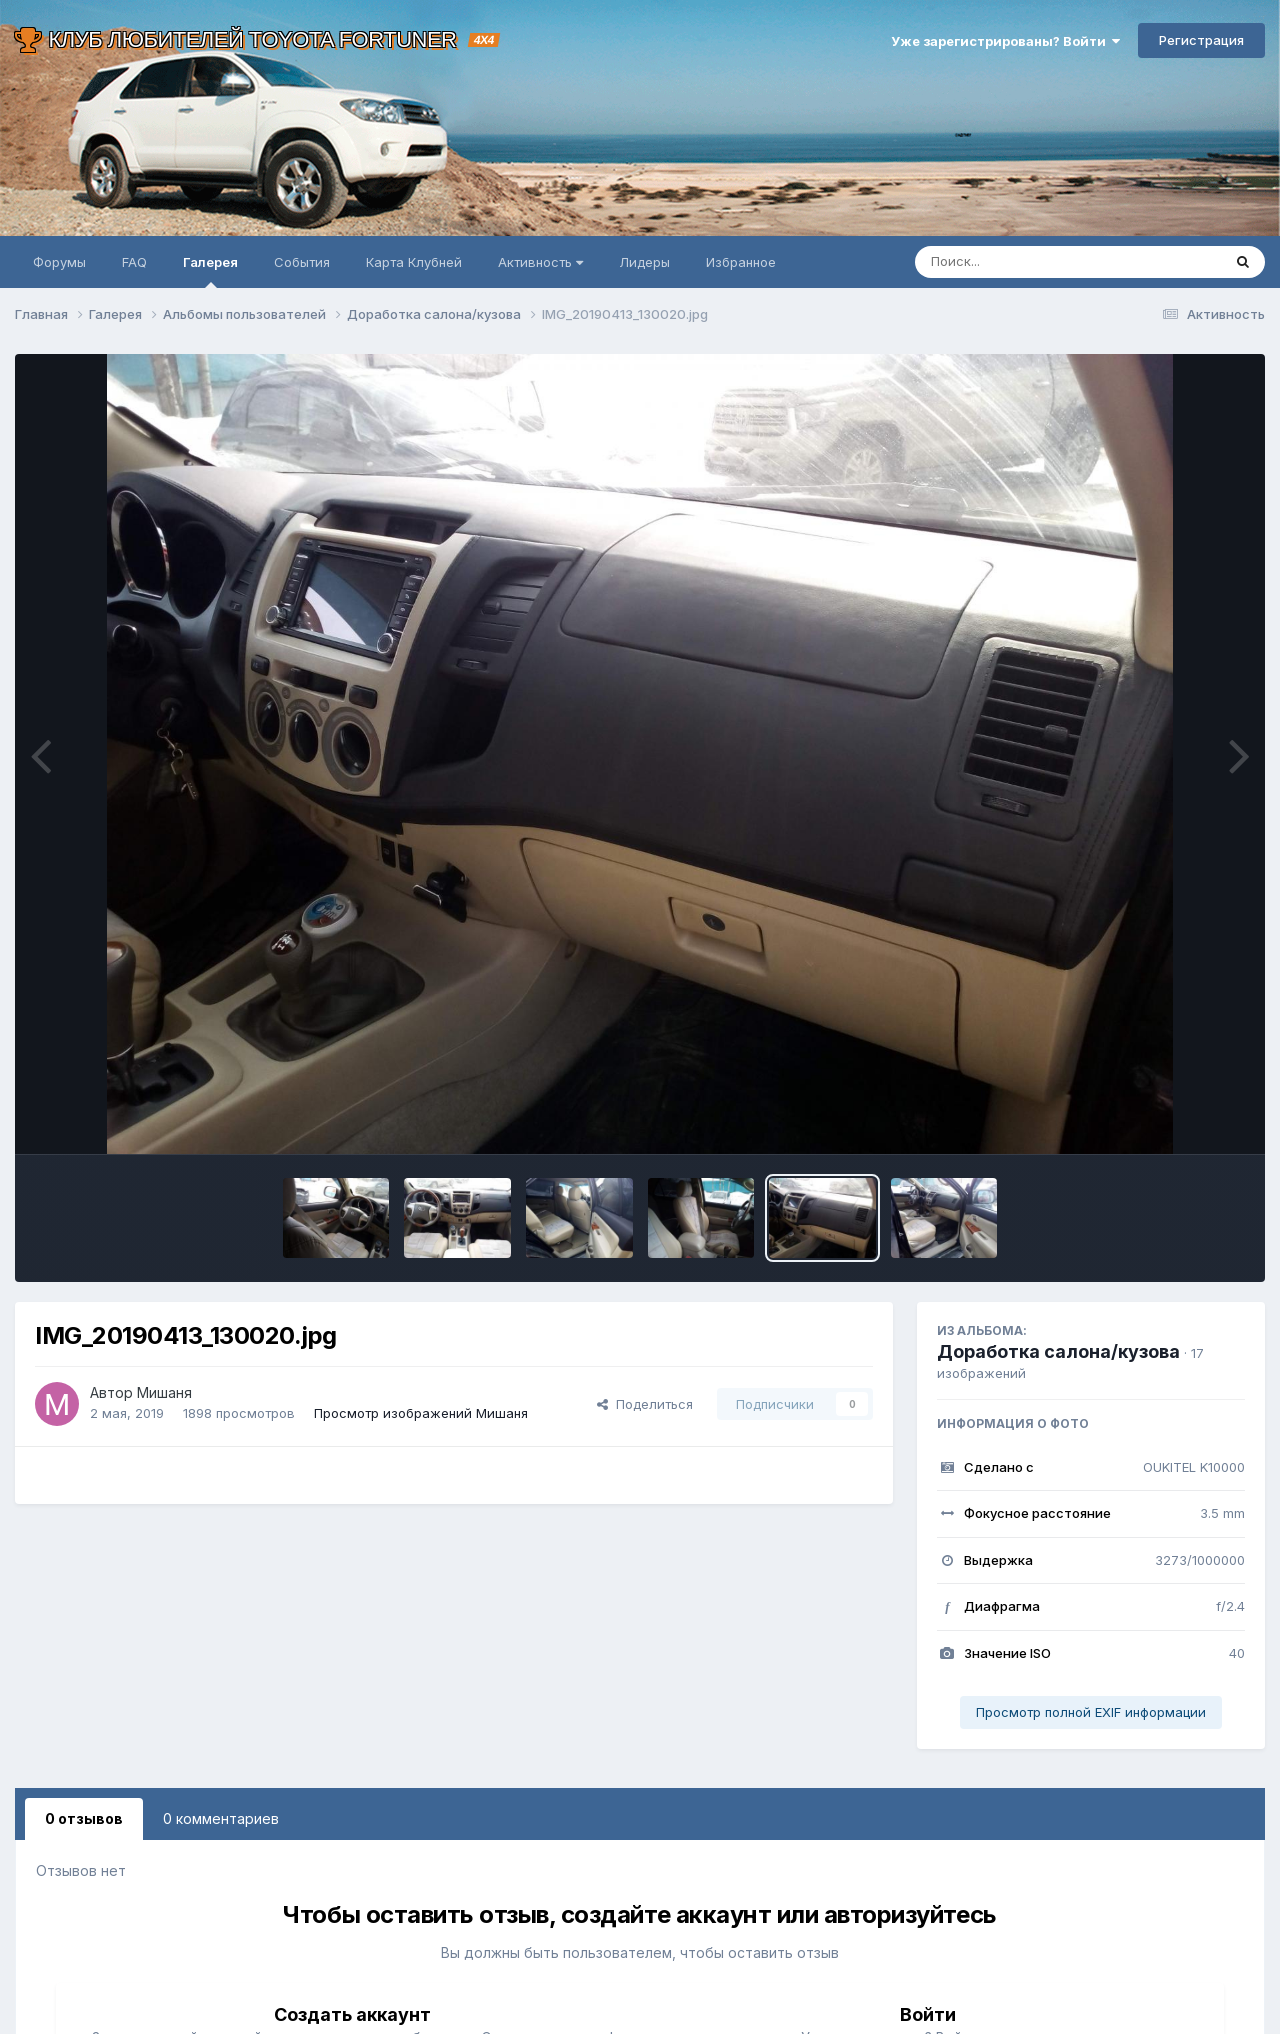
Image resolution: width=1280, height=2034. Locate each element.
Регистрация (1201, 40)
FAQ (134, 262)
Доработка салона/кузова (1058, 1351)
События (302, 262)
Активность (540, 262)
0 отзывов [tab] (84, 1818)
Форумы (59, 262)
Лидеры (644, 262)
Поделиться (645, 1404)
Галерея (210, 271)
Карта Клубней (414, 262)
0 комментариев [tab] (221, 1818)
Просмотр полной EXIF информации (1091, 1712)
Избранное (741, 262)
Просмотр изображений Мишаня (421, 1413)
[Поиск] (1030, 262)
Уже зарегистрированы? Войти (1005, 41)
